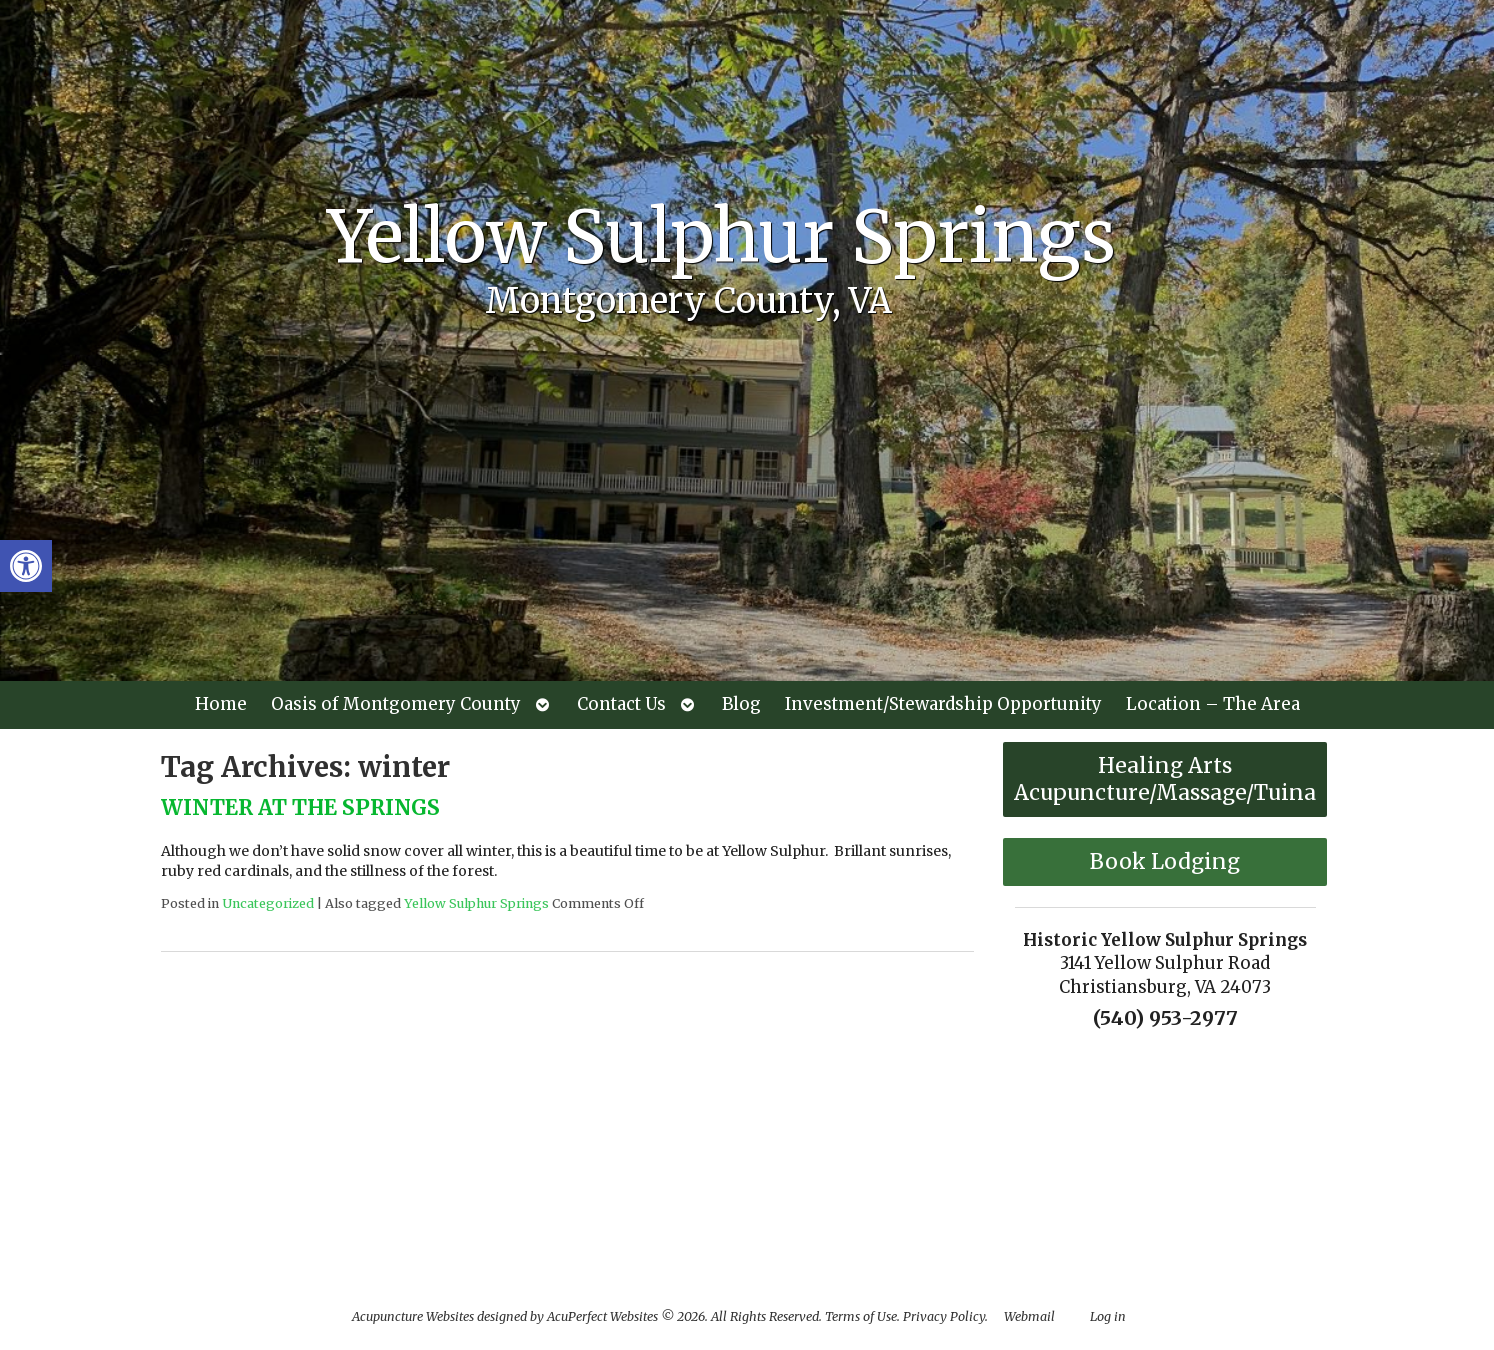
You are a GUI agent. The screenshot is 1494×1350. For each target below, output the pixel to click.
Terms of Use (861, 1316)
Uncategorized (268, 903)
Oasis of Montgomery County (396, 704)
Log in (1108, 1316)
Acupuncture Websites (413, 1316)
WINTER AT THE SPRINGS (300, 807)
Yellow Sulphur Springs (476, 903)
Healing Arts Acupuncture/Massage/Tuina (1165, 779)
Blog (741, 704)
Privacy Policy (944, 1316)
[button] (26, 566)
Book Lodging (1165, 861)
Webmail (1029, 1316)
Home (221, 704)
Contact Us (621, 704)
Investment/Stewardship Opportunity (943, 704)
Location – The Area (1213, 704)
